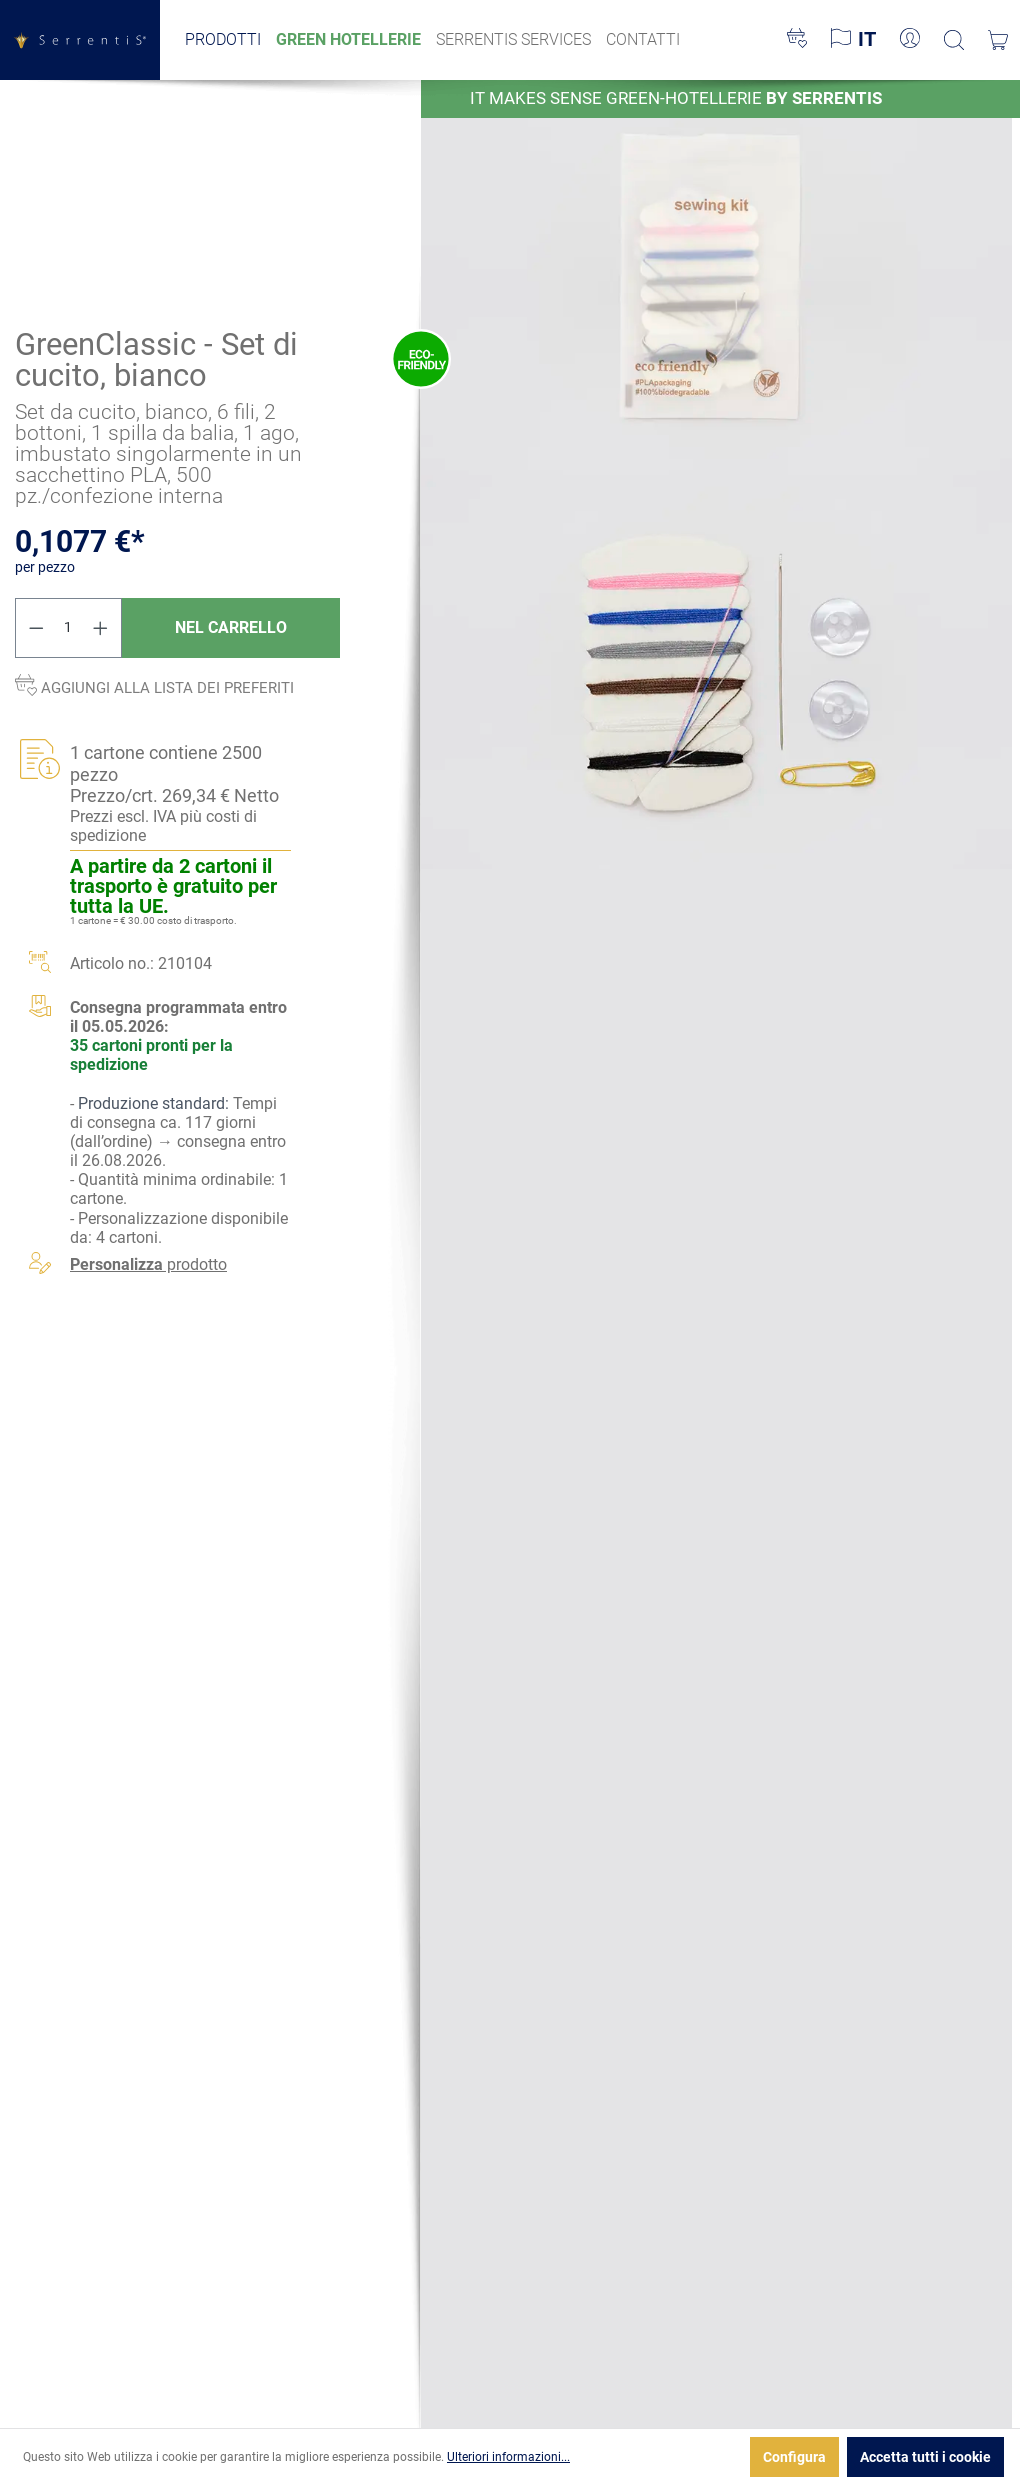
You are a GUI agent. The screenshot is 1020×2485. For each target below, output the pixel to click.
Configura (794, 2457)
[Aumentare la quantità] (101, 627)
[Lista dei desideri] (797, 40)
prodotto (148, 1264)
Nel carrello (231, 626)
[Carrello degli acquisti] (998, 40)
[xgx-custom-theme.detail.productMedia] (716, 276)
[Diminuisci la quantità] (36, 627)
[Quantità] (69, 627)
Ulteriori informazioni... (508, 2457)
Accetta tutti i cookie (925, 2457)
